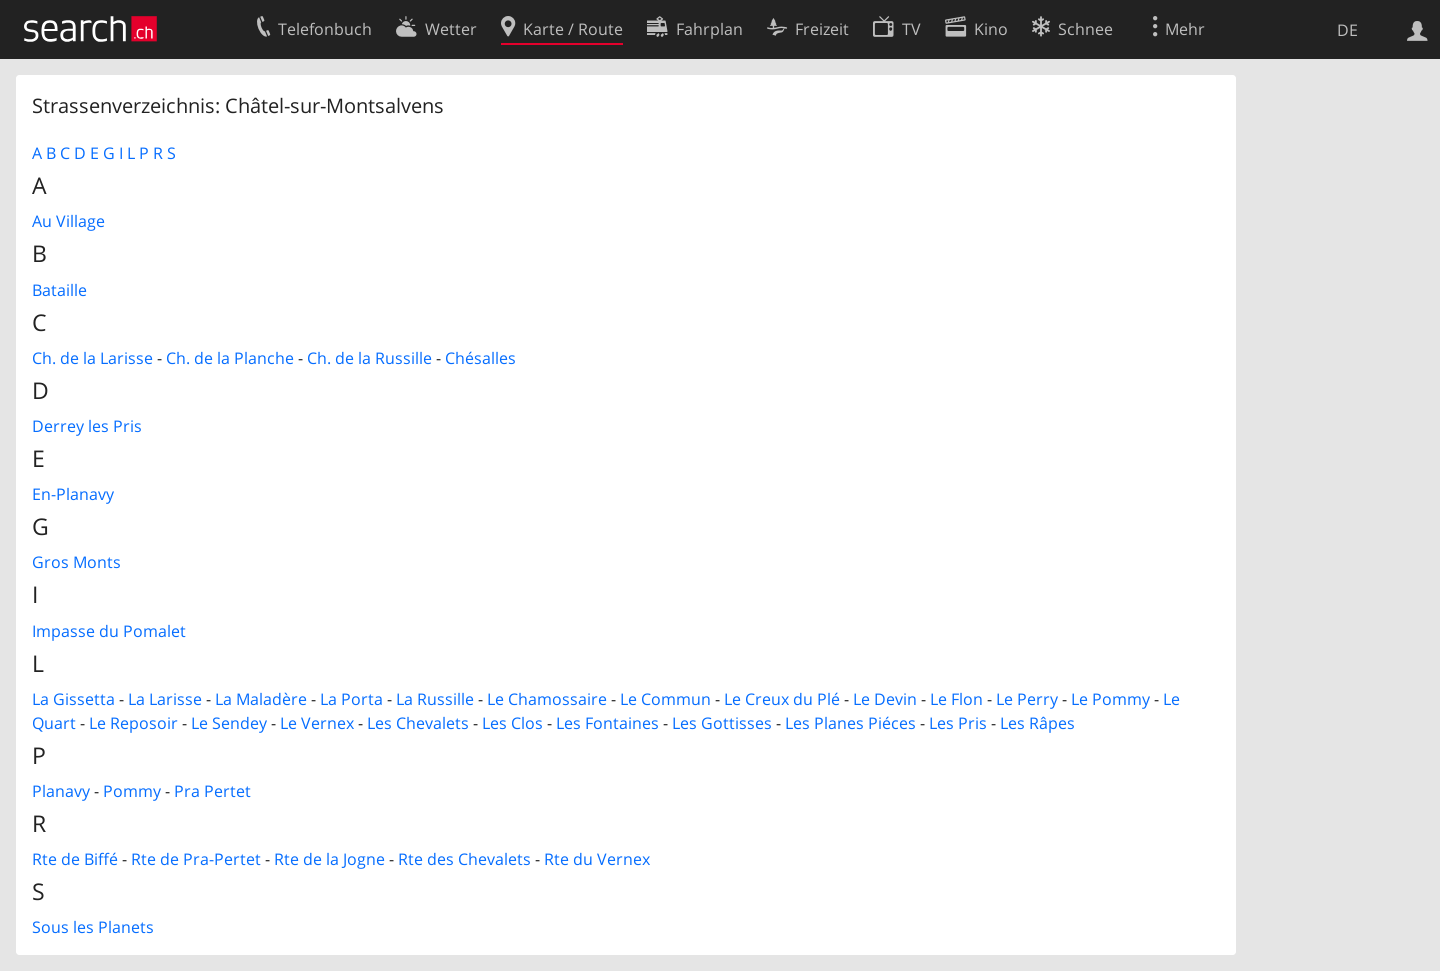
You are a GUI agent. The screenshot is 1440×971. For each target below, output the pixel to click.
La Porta (351, 699)
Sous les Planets (93, 927)
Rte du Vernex (597, 859)
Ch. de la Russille (369, 358)
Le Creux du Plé (782, 699)
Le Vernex (317, 723)
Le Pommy (1110, 699)
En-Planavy (73, 494)
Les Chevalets (418, 723)
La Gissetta (73, 699)
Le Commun (665, 699)
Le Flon (956, 699)
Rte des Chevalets (464, 859)
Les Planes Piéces (850, 723)
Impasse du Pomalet (109, 631)
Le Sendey (229, 723)
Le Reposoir (133, 723)
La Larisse (165, 699)
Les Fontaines (607, 723)
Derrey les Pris (87, 426)
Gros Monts (76, 562)
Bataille (59, 290)
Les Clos (512, 723)
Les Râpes (1037, 723)
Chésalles (480, 358)
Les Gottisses (722, 723)
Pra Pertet (212, 791)
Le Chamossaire (547, 699)
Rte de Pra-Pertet (196, 859)
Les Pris (958, 723)
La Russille (435, 699)
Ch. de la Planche (230, 358)
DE (1347, 30)
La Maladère (261, 699)
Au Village (68, 221)
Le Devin (885, 699)
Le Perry (1027, 699)
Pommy (132, 791)
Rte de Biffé (75, 859)
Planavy (61, 791)
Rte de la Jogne (329, 859)
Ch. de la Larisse (92, 358)
